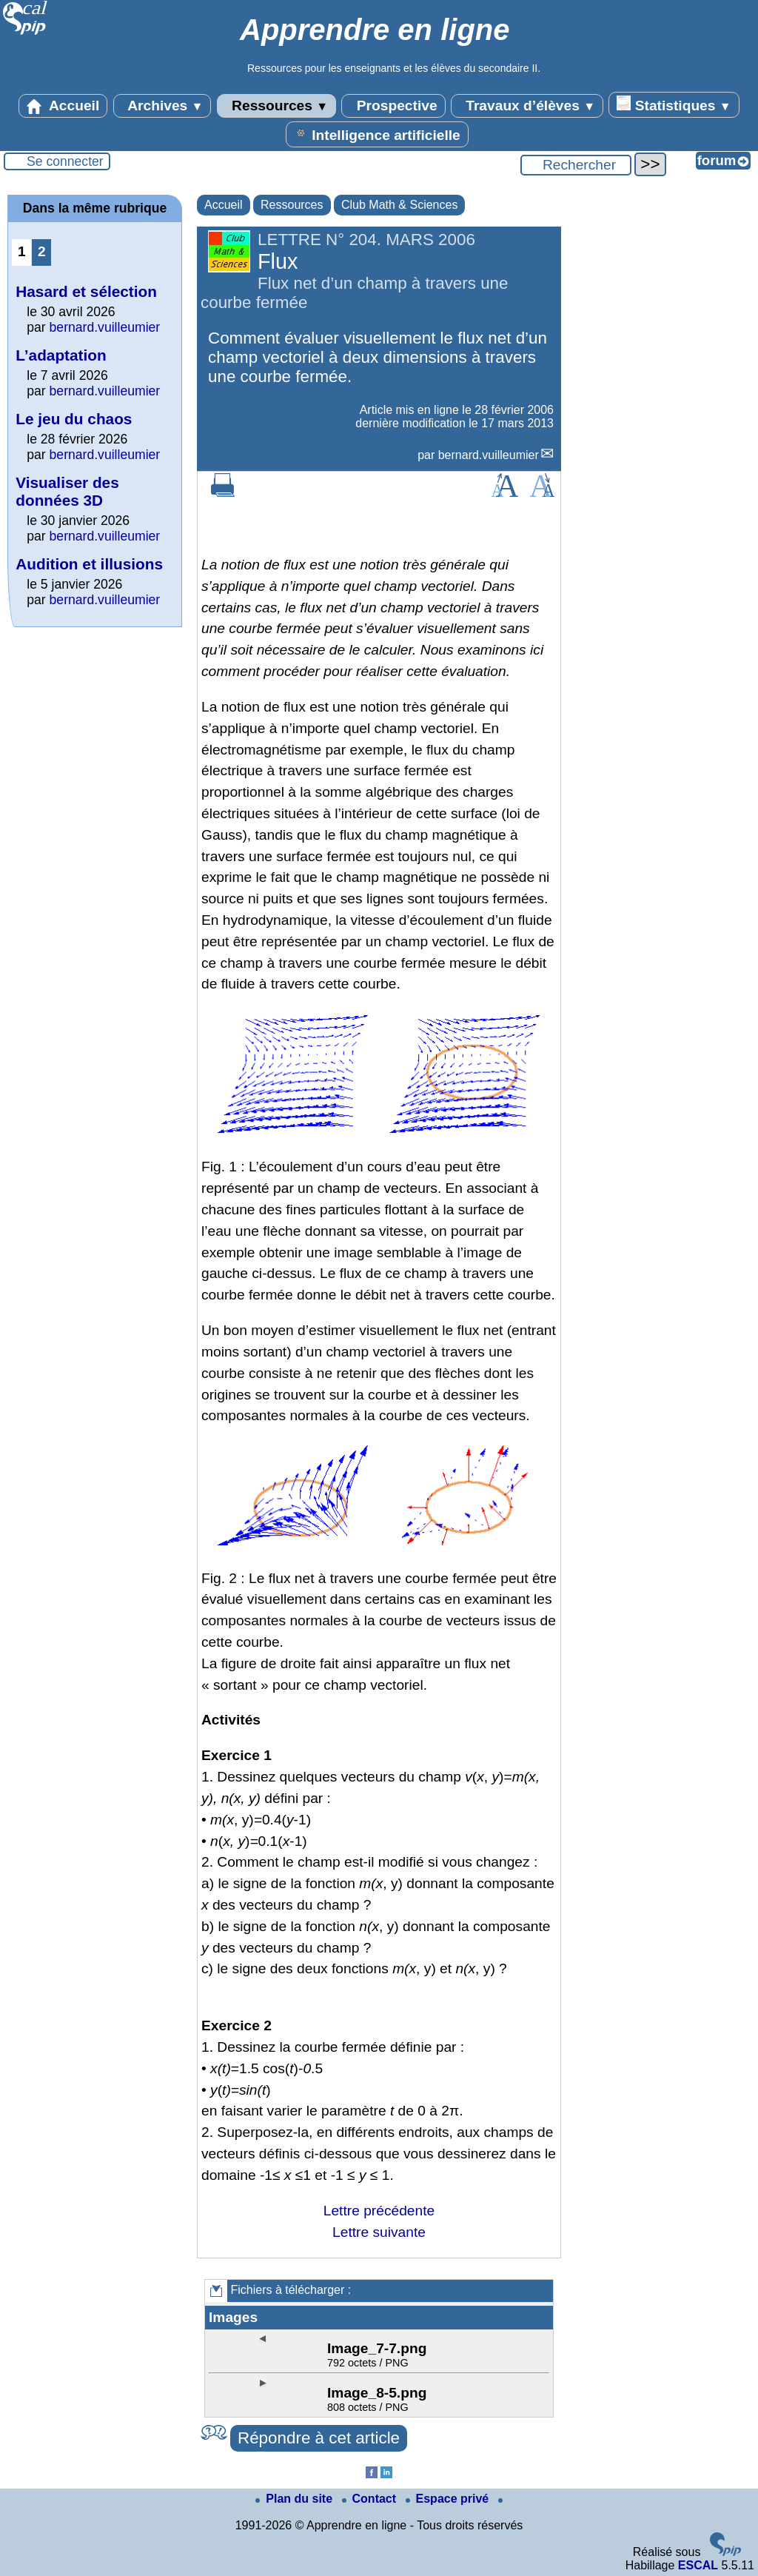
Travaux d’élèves (527, 106)
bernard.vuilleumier (488, 455)
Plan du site (295, 2498)
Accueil (63, 106)
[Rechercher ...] (575, 165)
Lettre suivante (379, 2232)
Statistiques (674, 104)
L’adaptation (61, 355)
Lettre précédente (379, 2210)
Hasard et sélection (86, 291)
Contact (371, 2498)
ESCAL (698, 2565)
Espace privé (449, 2498)
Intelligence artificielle (377, 134)
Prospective (393, 106)
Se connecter (65, 161)
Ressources (276, 106)
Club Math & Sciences (399, 204)
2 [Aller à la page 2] (42, 251)
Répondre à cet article (319, 2438)
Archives (162, 106)
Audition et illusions (89, 563)
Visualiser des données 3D (67, 491)
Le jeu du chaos (74, 418)
